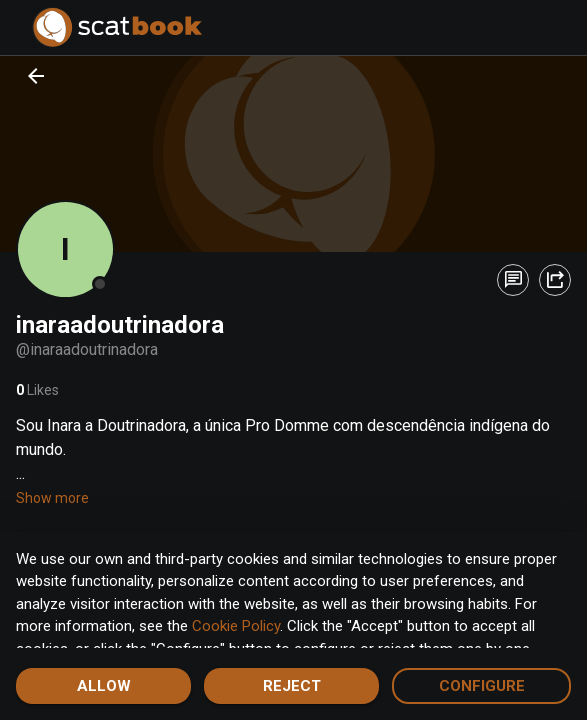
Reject (291, 686)
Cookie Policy (236, 626)
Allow (103, 686)
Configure (481, 686)
